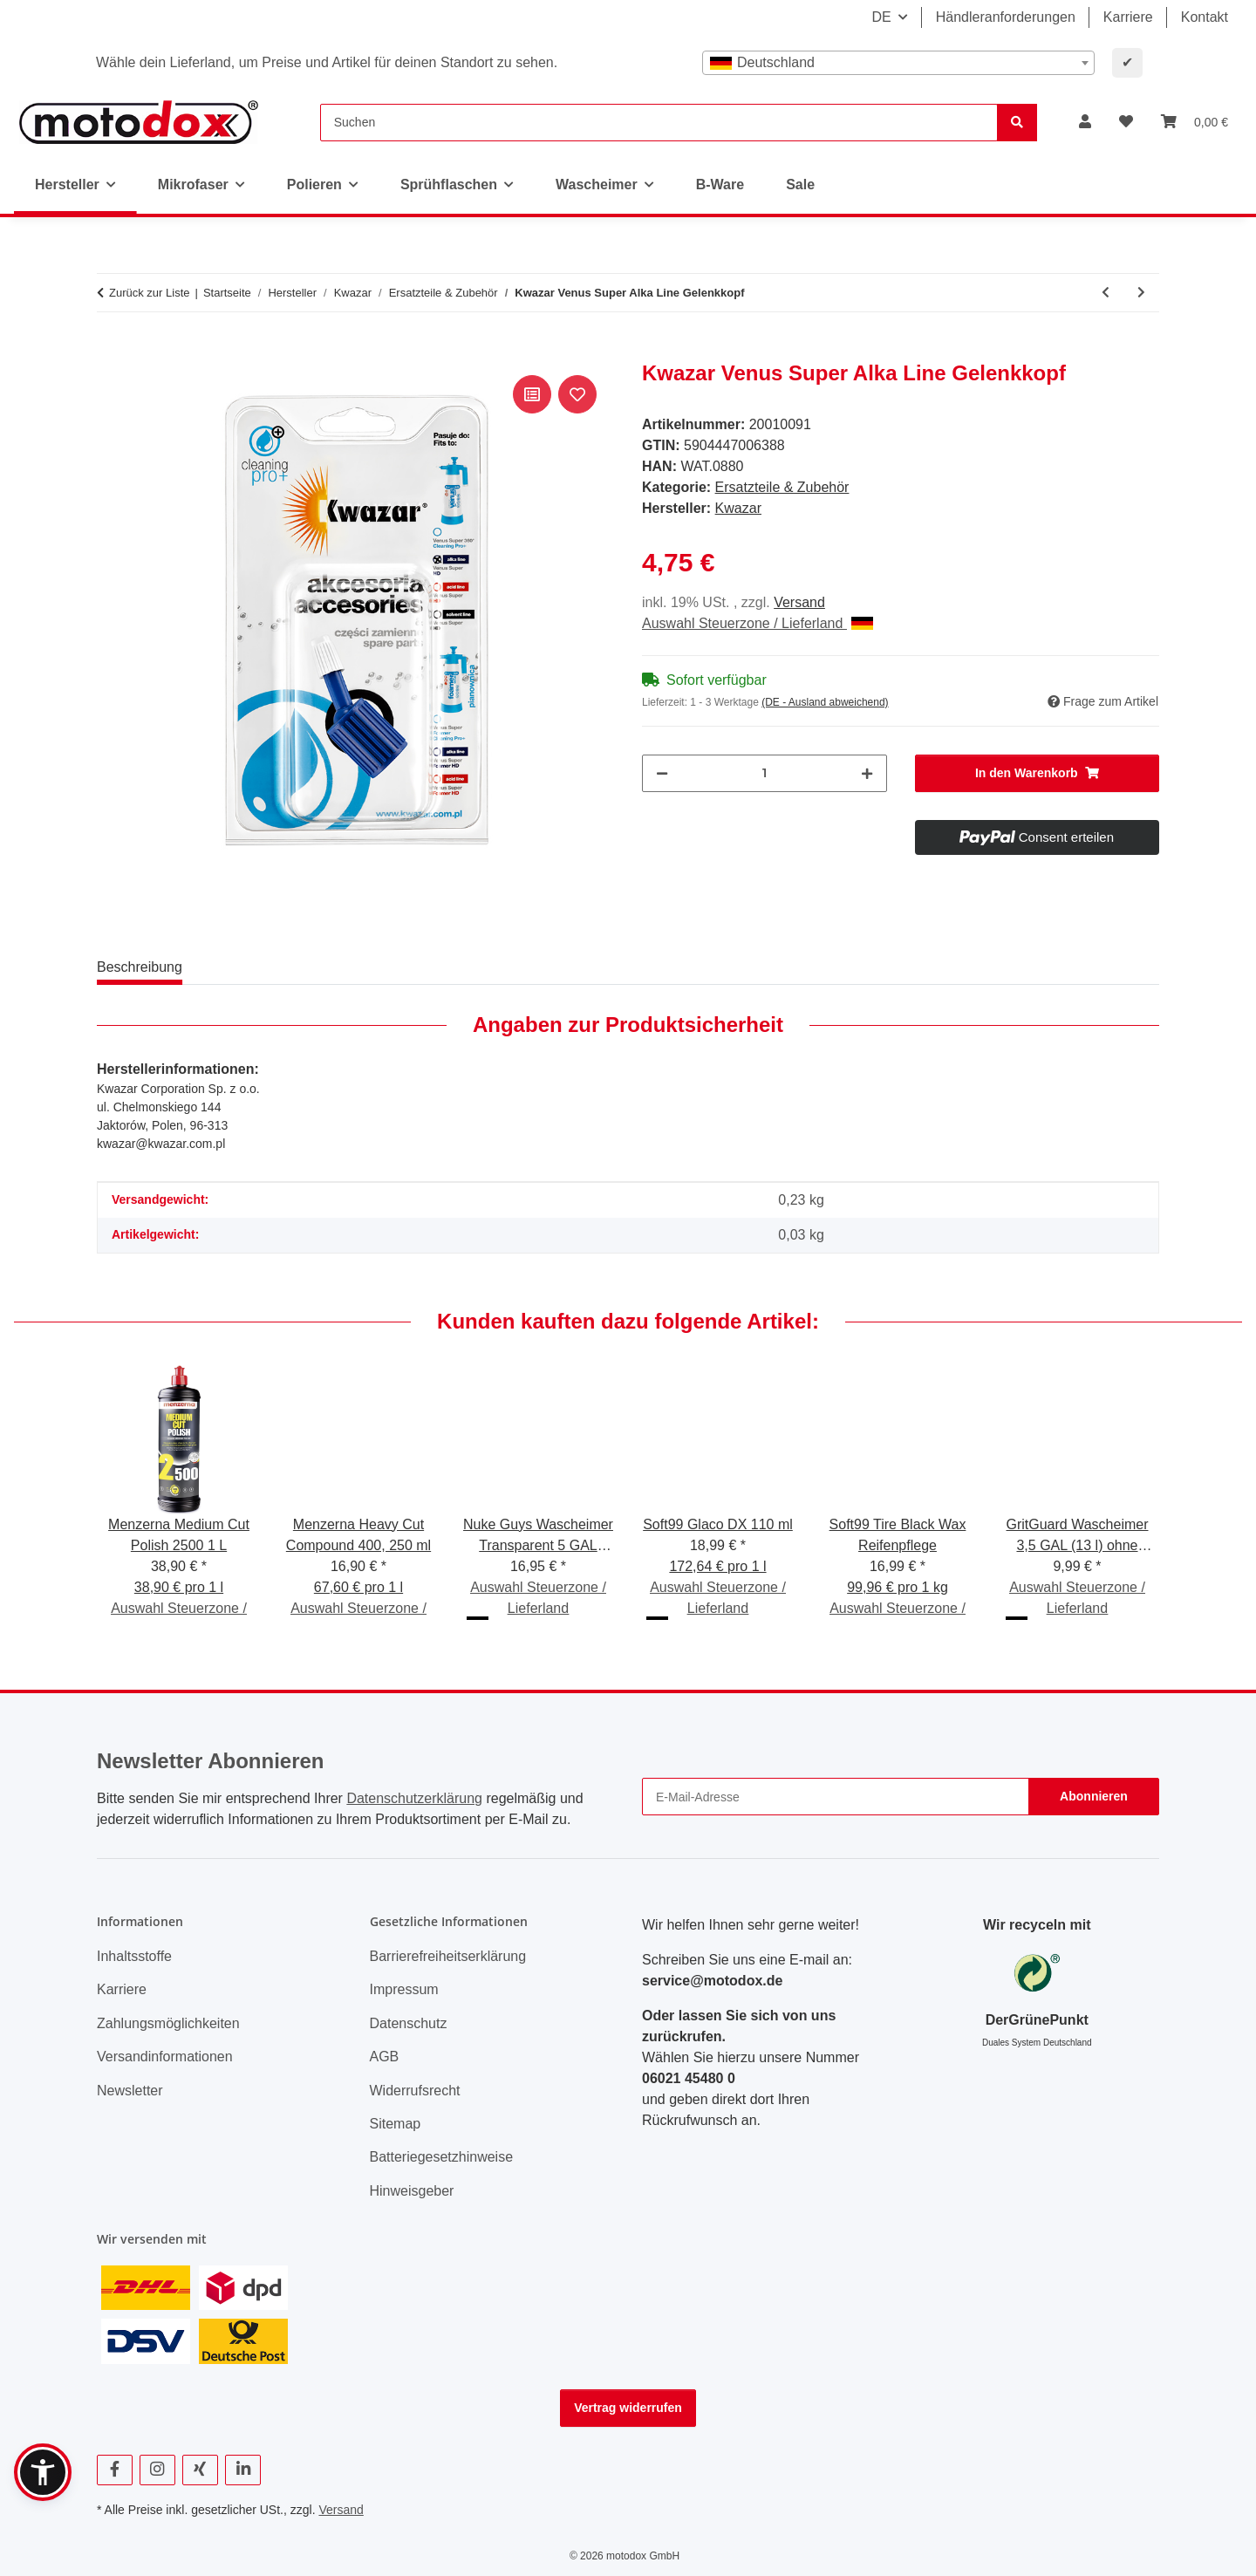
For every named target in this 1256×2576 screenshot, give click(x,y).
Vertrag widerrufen (628, 2408)
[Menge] (764, 773)
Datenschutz (408, 2023)
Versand (799, 602)
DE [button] (881, 17)
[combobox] (898, 63)
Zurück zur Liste (149, 292)
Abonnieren (1094, 1796)
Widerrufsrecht (415, 2090)
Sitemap (395, 2123)
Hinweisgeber (412, 2190)
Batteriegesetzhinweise (442, 2156)
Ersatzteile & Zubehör (782, 487)
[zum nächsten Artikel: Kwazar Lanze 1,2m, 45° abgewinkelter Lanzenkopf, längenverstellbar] (1141, 292)
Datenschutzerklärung (414, 1798)
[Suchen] (659, 122)
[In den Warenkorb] (111, 351)
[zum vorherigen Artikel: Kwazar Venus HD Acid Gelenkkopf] (1105, 292)
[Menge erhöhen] (867, 773)
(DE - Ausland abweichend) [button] (824, 702)
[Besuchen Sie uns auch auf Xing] (200, 2470)
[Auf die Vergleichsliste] (532, 394)
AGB (384, 2056)
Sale (800, 184)
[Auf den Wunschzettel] (577, 394)
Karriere (1128, 17)
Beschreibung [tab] (139, 967)
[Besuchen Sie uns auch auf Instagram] (157, 2470)
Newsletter (130, 2090)
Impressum (404, 1989)
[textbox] (898, 62)
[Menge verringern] (662, 773)
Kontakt (1204, 17)
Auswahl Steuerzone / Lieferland (757, 623)
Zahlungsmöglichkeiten (168, 2023)
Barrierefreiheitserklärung (448, 1956)
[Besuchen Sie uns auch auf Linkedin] (243, 2470)
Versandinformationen (165, 2056)
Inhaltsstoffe (134, 1956)
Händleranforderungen (1005, 17)
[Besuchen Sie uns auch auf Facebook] (115, 2470)
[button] (1085, 122)
